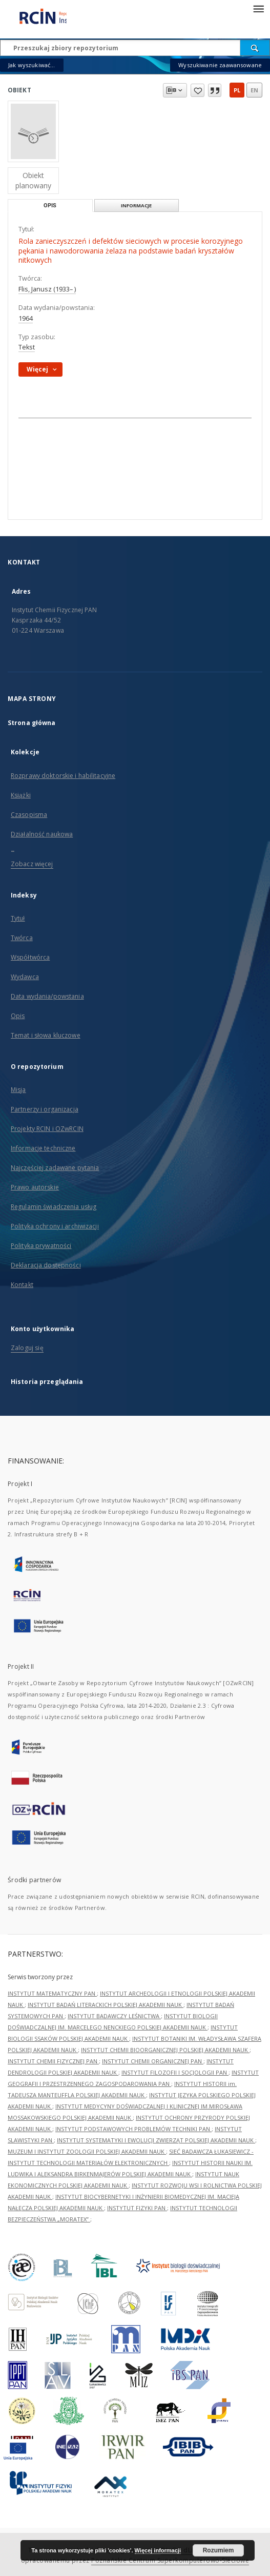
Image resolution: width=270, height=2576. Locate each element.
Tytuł (18, 918)
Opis (18, 1015)
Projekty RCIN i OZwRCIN (47, 1128)
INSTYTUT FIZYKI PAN (137, 2208)
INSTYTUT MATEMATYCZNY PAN (52, 1993)
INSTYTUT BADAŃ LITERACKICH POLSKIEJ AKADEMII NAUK (105, 2004)
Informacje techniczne (43, 1148)
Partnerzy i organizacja (44, 1109)
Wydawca (25, 976)
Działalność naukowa (42, 834)
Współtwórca (30, 957)
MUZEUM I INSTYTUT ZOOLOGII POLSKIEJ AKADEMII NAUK (87, 2151)
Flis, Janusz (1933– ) (47, 289)
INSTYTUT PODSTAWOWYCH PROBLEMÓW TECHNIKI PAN (133, 2129)
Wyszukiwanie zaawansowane (220, 65)
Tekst (26, 347)
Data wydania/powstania (47, 996)
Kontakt (22, 1284)
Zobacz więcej (32, 864)
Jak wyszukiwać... (31, 65)
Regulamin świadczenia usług (53, 1206)
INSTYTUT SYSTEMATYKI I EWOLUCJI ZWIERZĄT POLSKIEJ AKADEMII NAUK (156, 2140)
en (254, 90)
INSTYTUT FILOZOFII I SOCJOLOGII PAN (175, 2072)
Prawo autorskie (35, 1187)
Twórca (22, 937)
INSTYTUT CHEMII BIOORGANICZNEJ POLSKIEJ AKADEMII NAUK (165, 2050)
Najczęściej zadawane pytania (55, 1167)
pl (237, 90)
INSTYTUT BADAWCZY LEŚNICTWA (114, 2016)
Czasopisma (29, 814)
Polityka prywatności (41, 1245)
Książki (21, 795)
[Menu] (258, 8)
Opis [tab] (50, 205)
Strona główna (32, 722)
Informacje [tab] (136, 205)
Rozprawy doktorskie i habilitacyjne (63, 775)
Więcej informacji (158, 2550)
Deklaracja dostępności (46, 1265)
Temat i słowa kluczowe (45, 1035)
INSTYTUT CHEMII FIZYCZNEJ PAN (53, 2061)
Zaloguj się (27, 1347)
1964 (25, 318)
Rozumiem (218, 2550)
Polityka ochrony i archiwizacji (55, 1226)
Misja (18, 1089)
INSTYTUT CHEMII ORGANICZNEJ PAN (152, 2061)
